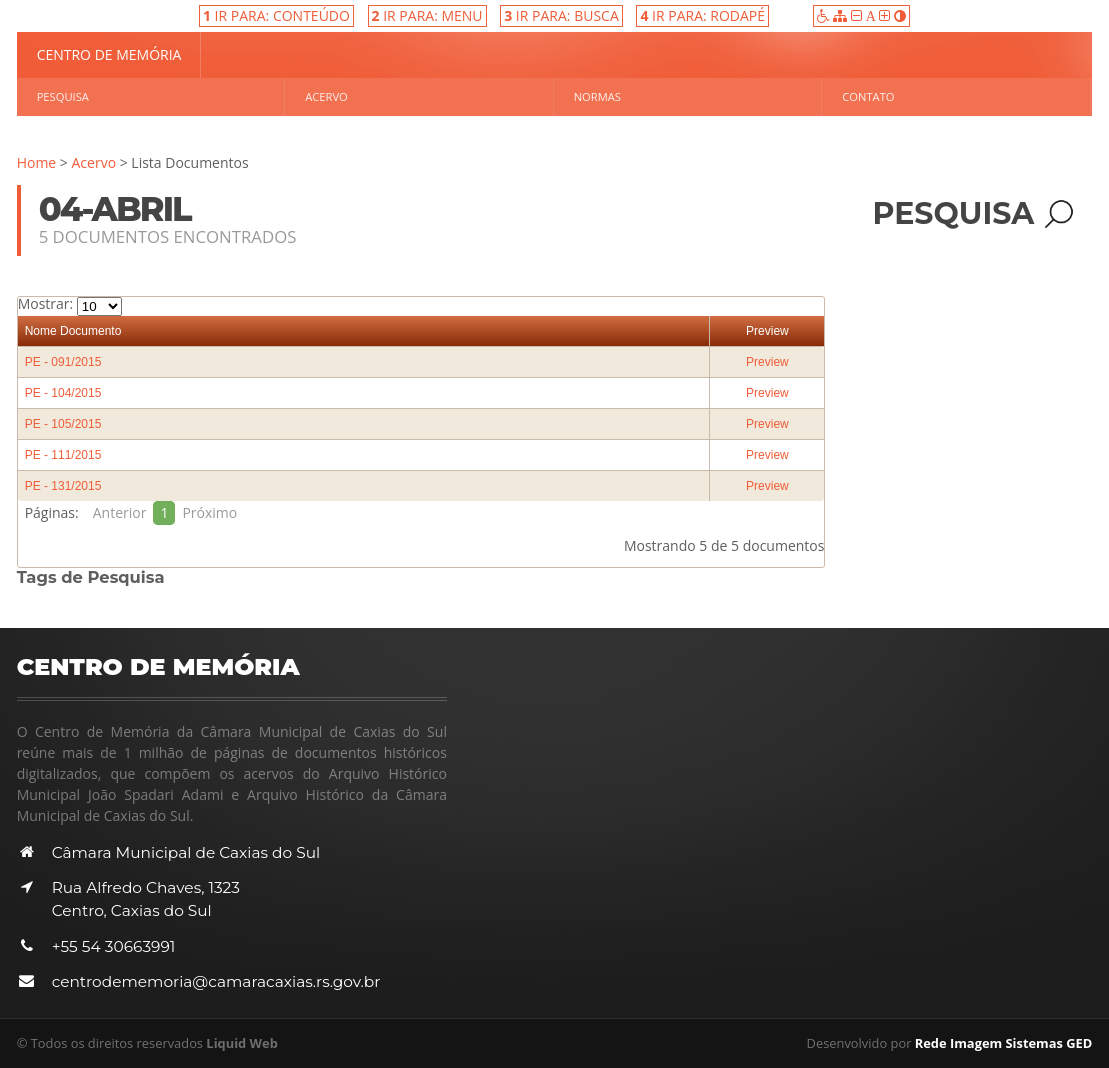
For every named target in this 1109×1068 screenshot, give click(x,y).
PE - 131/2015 (63, 486)
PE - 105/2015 (63, 424)
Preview (767, 331)
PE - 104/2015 (63, 393)
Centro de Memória (109, 54)
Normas (597, 96)
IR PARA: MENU (427, 15)
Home (37, 162)
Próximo (209, 512)
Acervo (326, 96)
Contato (868, 96)
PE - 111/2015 (63, 455)
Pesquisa (63, 96)
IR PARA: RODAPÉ (702, 15)
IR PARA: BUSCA (561, 15)
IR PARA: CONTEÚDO (276, 15)
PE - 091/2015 (63, 362)
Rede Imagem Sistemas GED (1004, 1043)
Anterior (120, 512)
